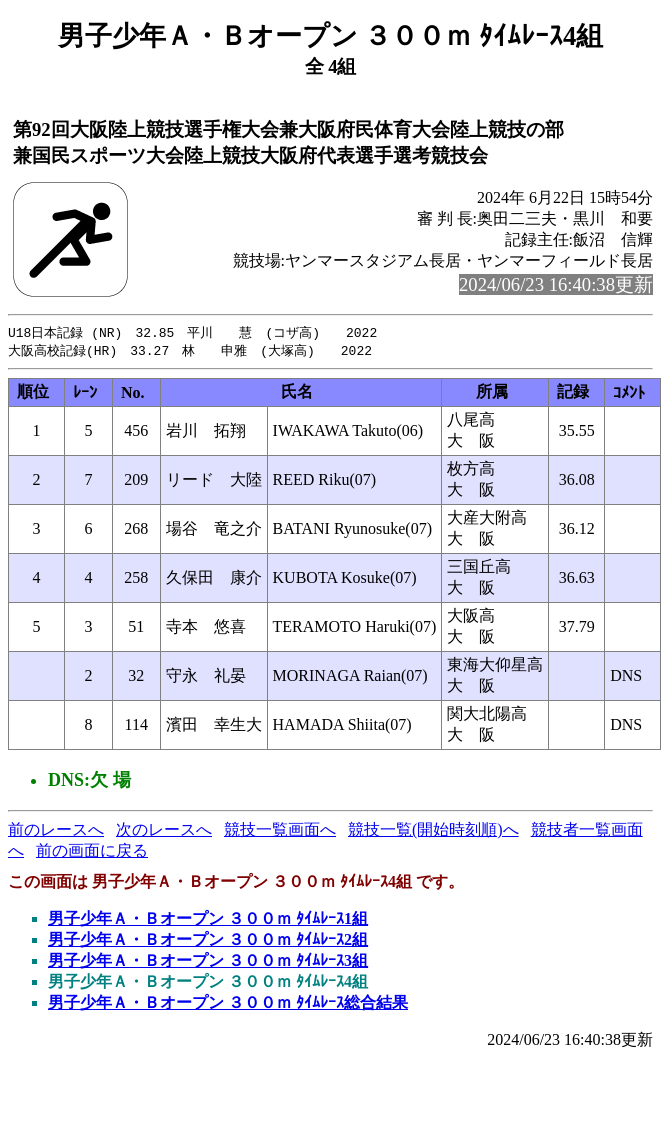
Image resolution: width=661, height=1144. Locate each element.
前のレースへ (56, 831)
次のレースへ (164, 831)
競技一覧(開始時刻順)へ (433, 831)
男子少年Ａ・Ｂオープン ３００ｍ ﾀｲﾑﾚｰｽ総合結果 (228, 1004)
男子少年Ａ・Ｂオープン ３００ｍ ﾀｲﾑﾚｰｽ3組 (208, 962)
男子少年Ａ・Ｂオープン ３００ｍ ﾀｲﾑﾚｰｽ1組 (208, 920)
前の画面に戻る (92, 852)
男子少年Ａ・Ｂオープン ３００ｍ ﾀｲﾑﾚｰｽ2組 (208, 941)
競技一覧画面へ (280, 831)
